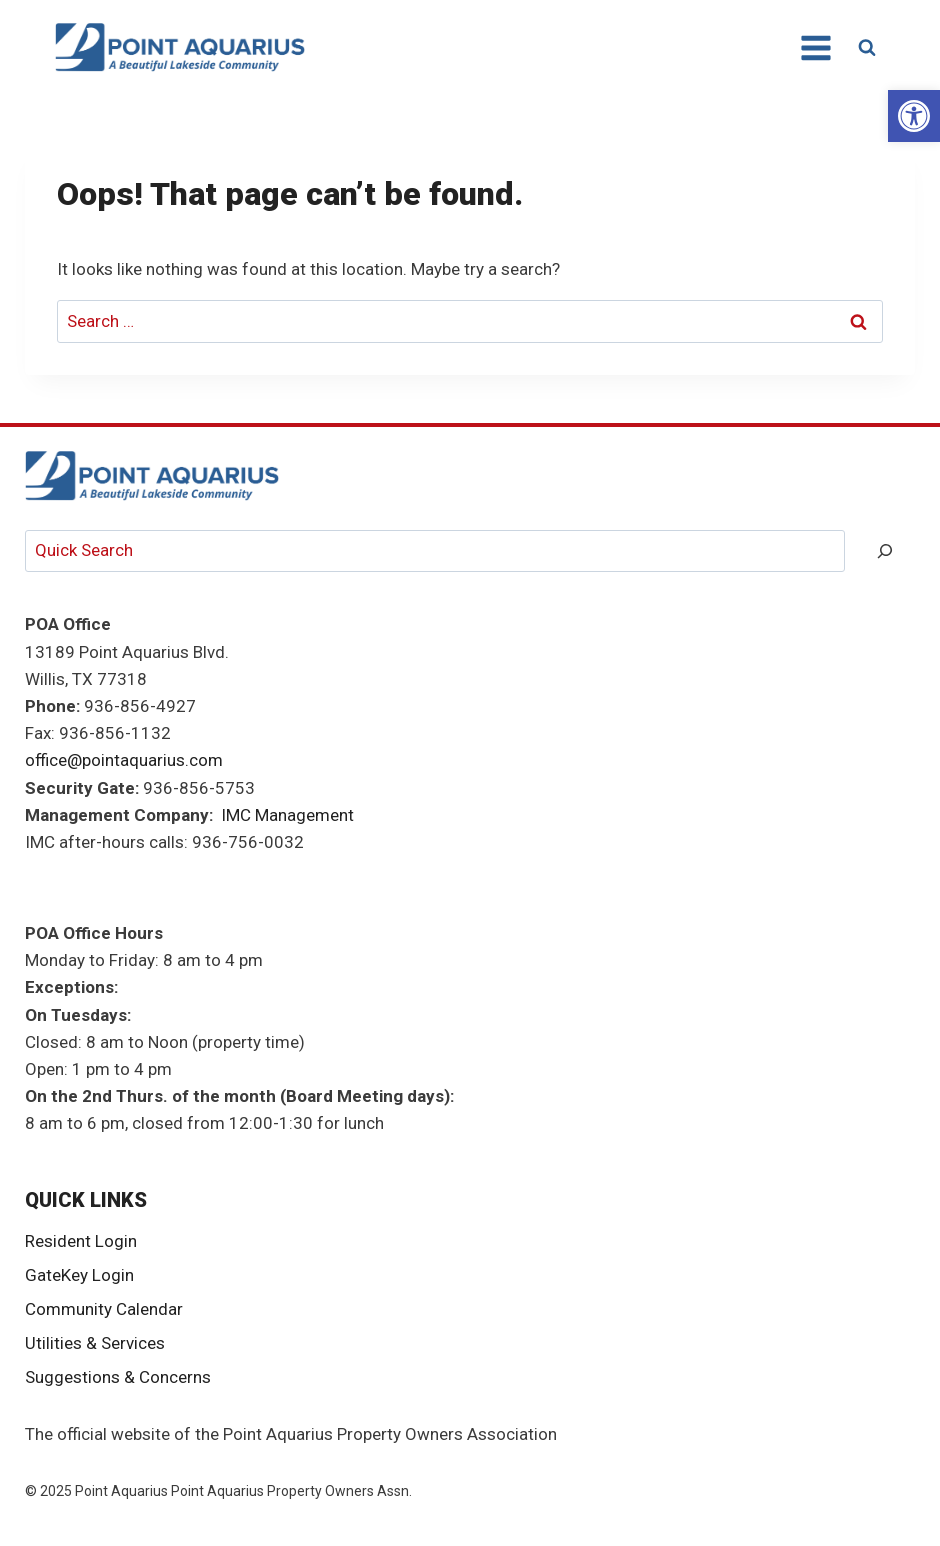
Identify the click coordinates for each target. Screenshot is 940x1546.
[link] (914, 116)
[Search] (885, 551)
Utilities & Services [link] (95, 1343)
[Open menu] (815, 47)
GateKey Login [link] (79, 1275)
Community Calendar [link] (104, 1309)
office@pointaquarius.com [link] (124, 760)
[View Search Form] (867, 48)
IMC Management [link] (287, 815)
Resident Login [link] (81, 1241)
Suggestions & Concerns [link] (118, 1377)
